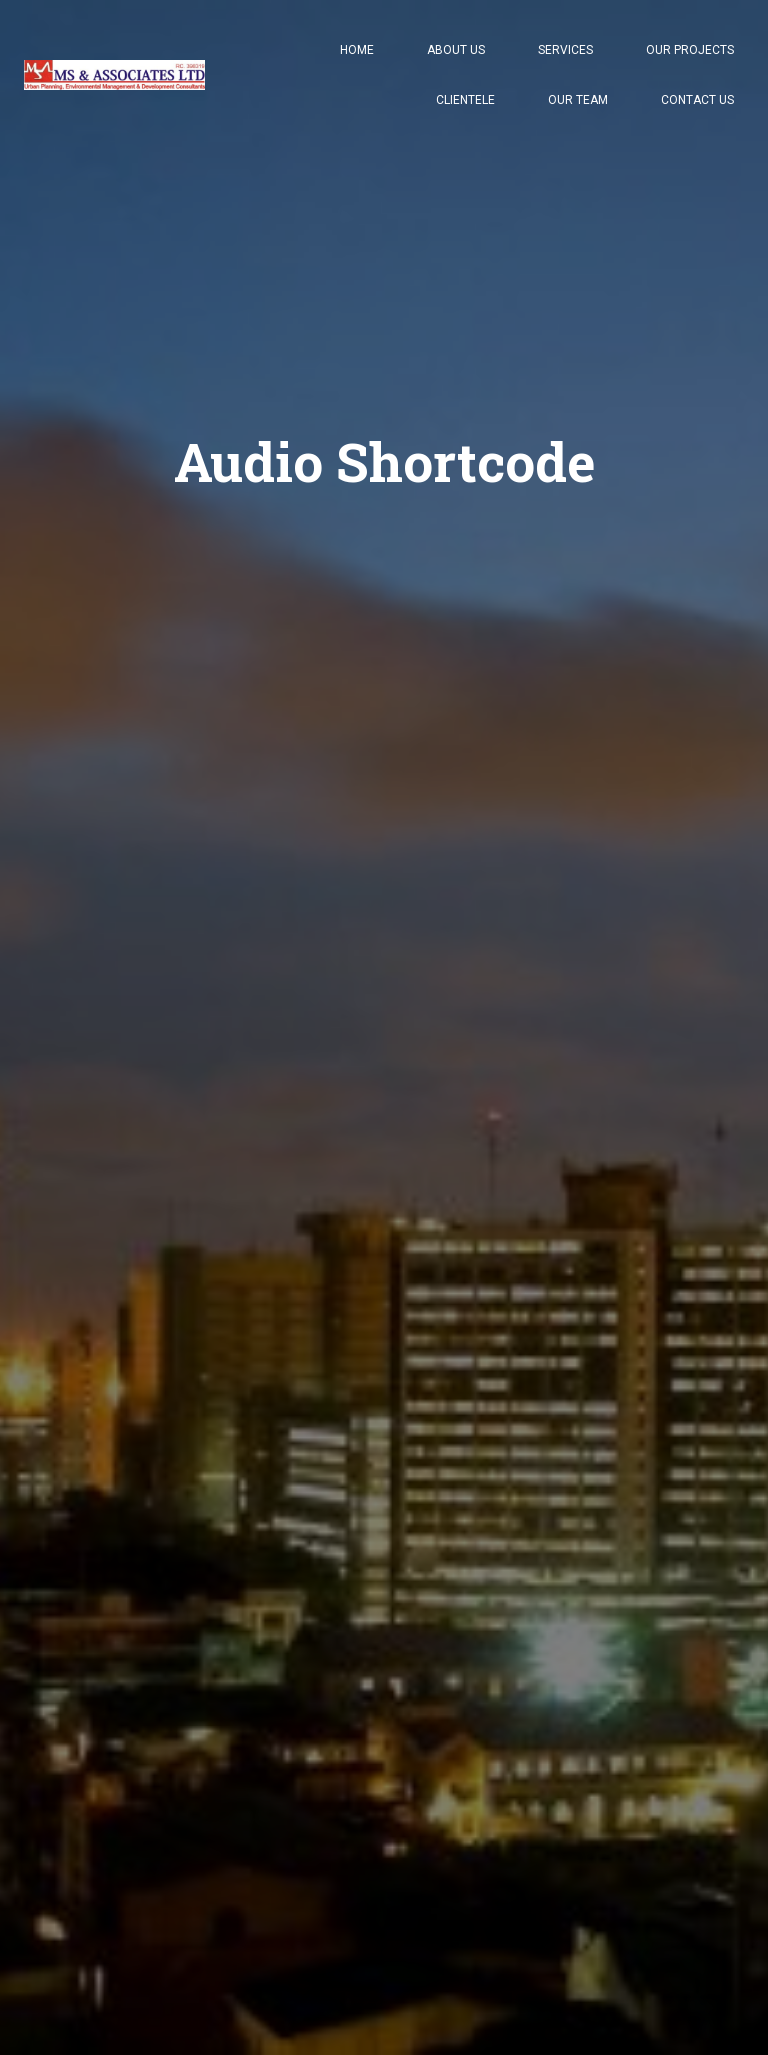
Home (357, 50)
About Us (456, 50)
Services (565, 50)
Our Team (578, 100)
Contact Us (697, 100)
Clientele (465, 100)
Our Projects (690, 50)
